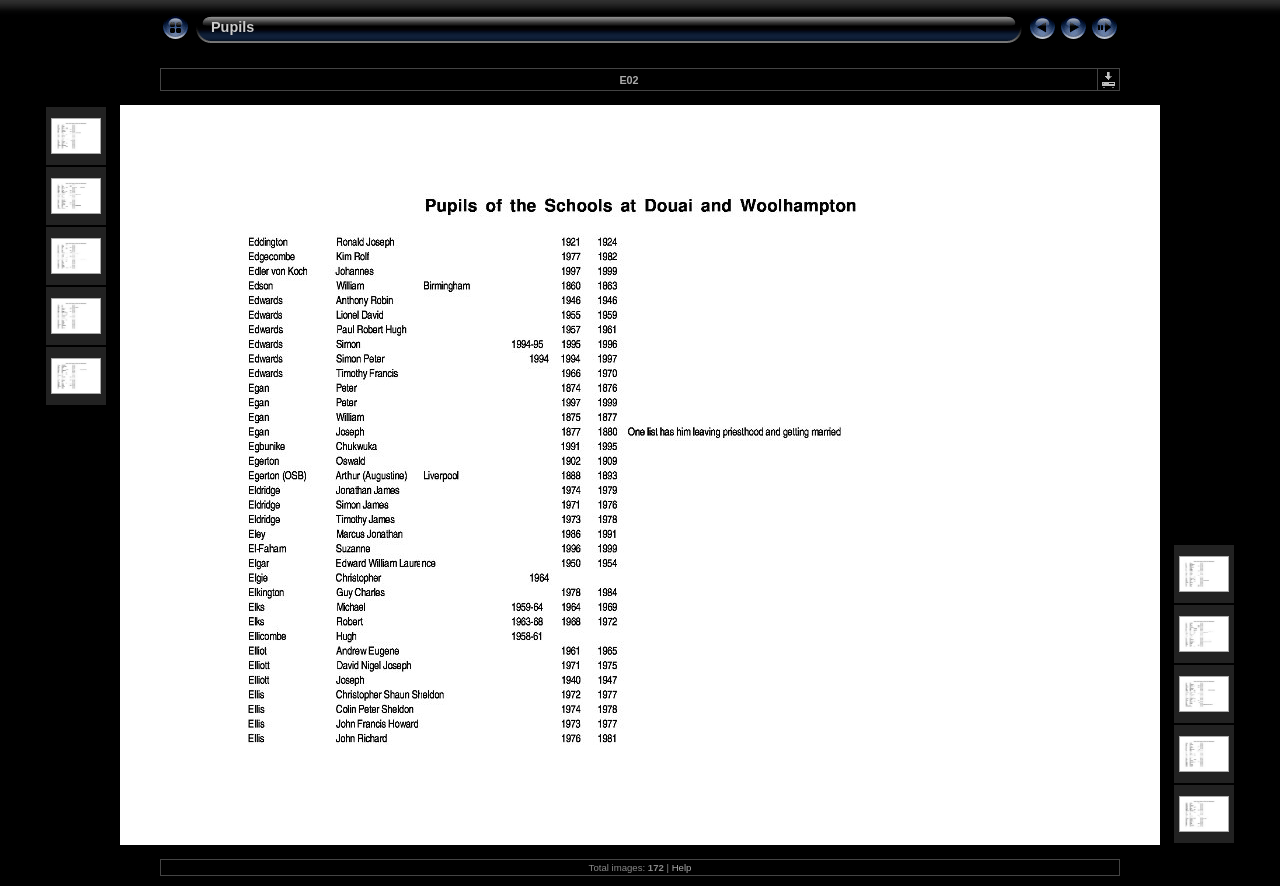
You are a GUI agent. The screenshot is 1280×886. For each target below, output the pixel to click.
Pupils (232, 27)
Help (682, 867)
